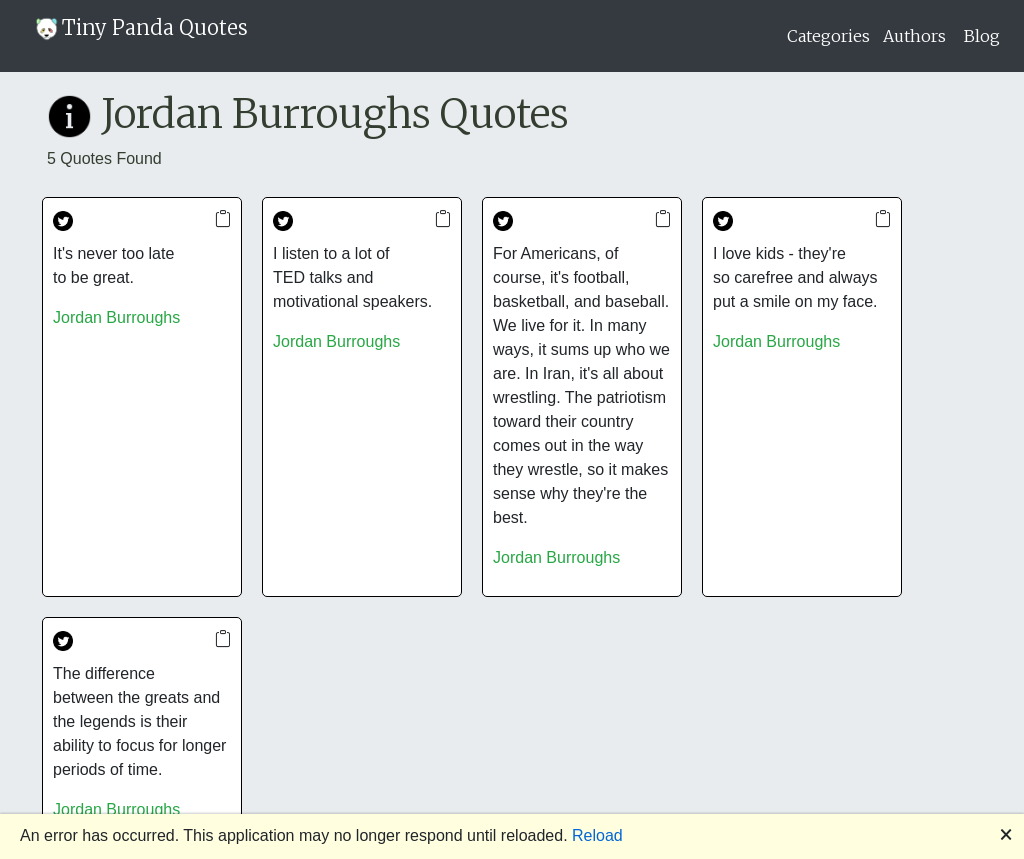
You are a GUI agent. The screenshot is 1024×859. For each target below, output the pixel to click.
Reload (597, 835)
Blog (982, 36)
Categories (828, 36)
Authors (914, 36)
